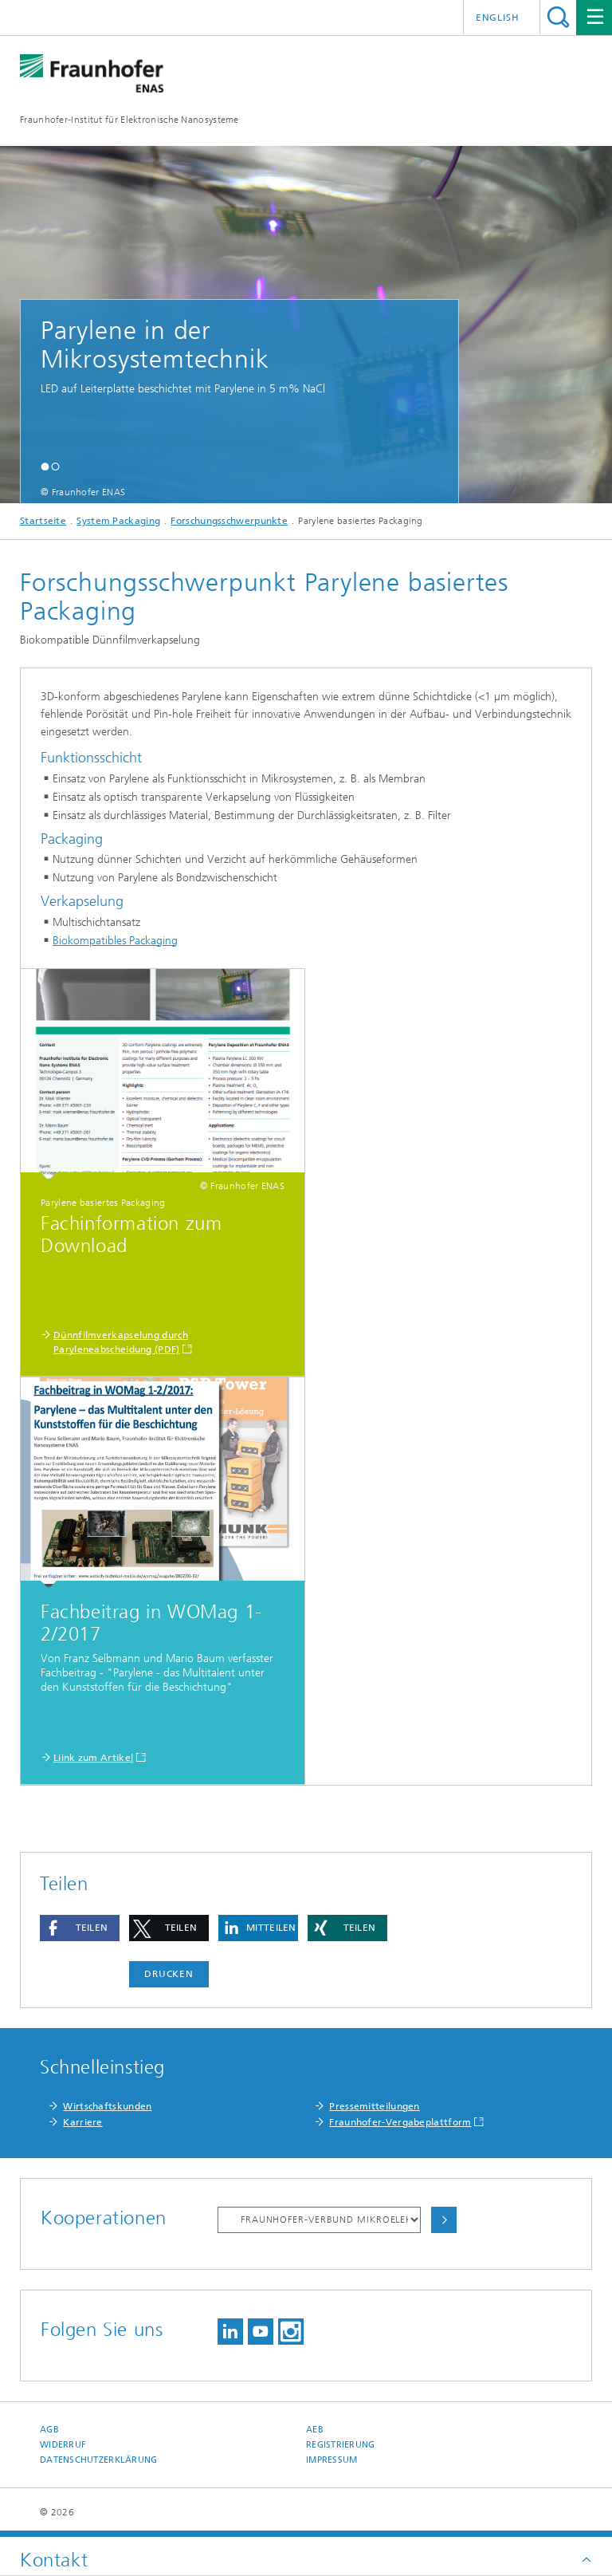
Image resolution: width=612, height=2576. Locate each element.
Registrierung (340, 2445)
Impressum (331, 2460)
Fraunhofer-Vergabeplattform (400, 2122)
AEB (315, 2429)
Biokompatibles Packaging (115, 940)
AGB (49, 2429)
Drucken (169, 1973)
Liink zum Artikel (93, 1757)
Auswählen (444, 2220)
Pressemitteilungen (374, 2106)
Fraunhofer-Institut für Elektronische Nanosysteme (129, 119)
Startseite (43, 520)
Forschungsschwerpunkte (229, 520)
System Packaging (118, 520)
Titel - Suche (558, 17)
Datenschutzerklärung (99, 2460)
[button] (45, 466)
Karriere (82, 2122)
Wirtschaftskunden (107, 2106)
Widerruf (63, 2445)
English (498, 17)
